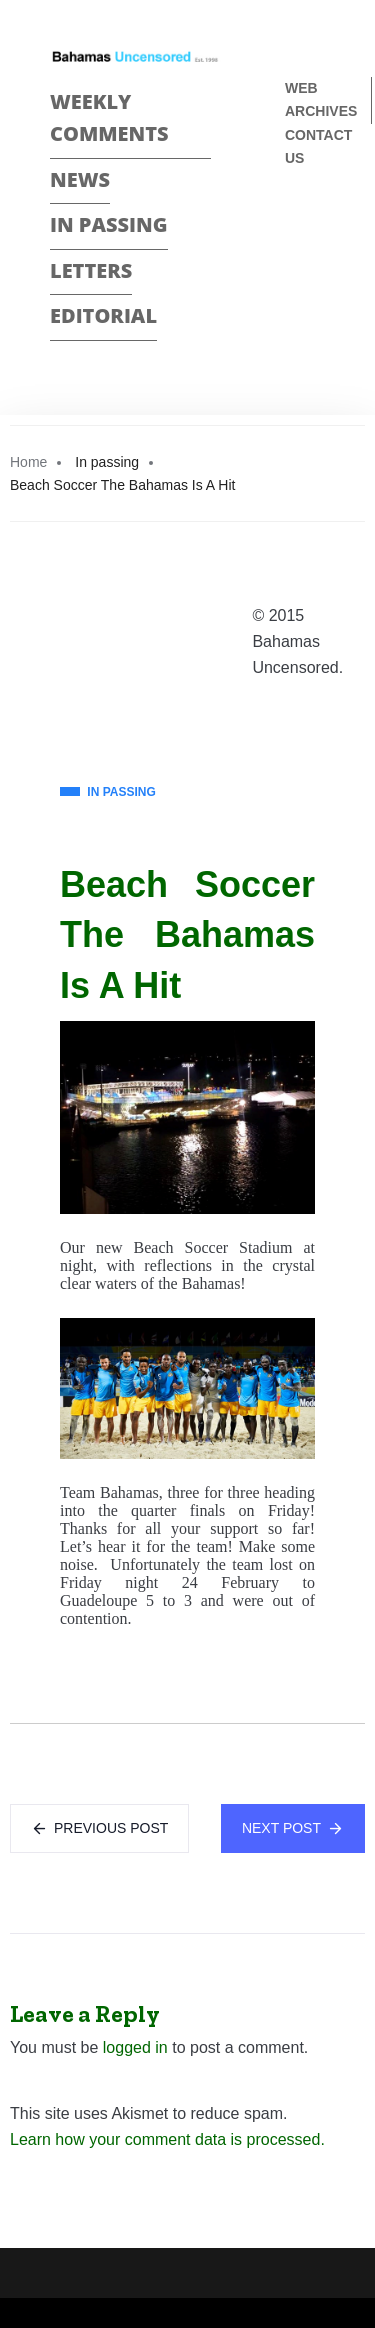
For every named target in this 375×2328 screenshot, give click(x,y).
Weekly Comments (109, 118)
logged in (135, 2047)
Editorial (103, 315)
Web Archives (321, 99)
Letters (91, 270)
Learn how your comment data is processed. (167, 2139)
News (80, 179)
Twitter (293, 259)
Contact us (318, 146)
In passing (109, 224)
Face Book (293, 224)
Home (28, 462)
